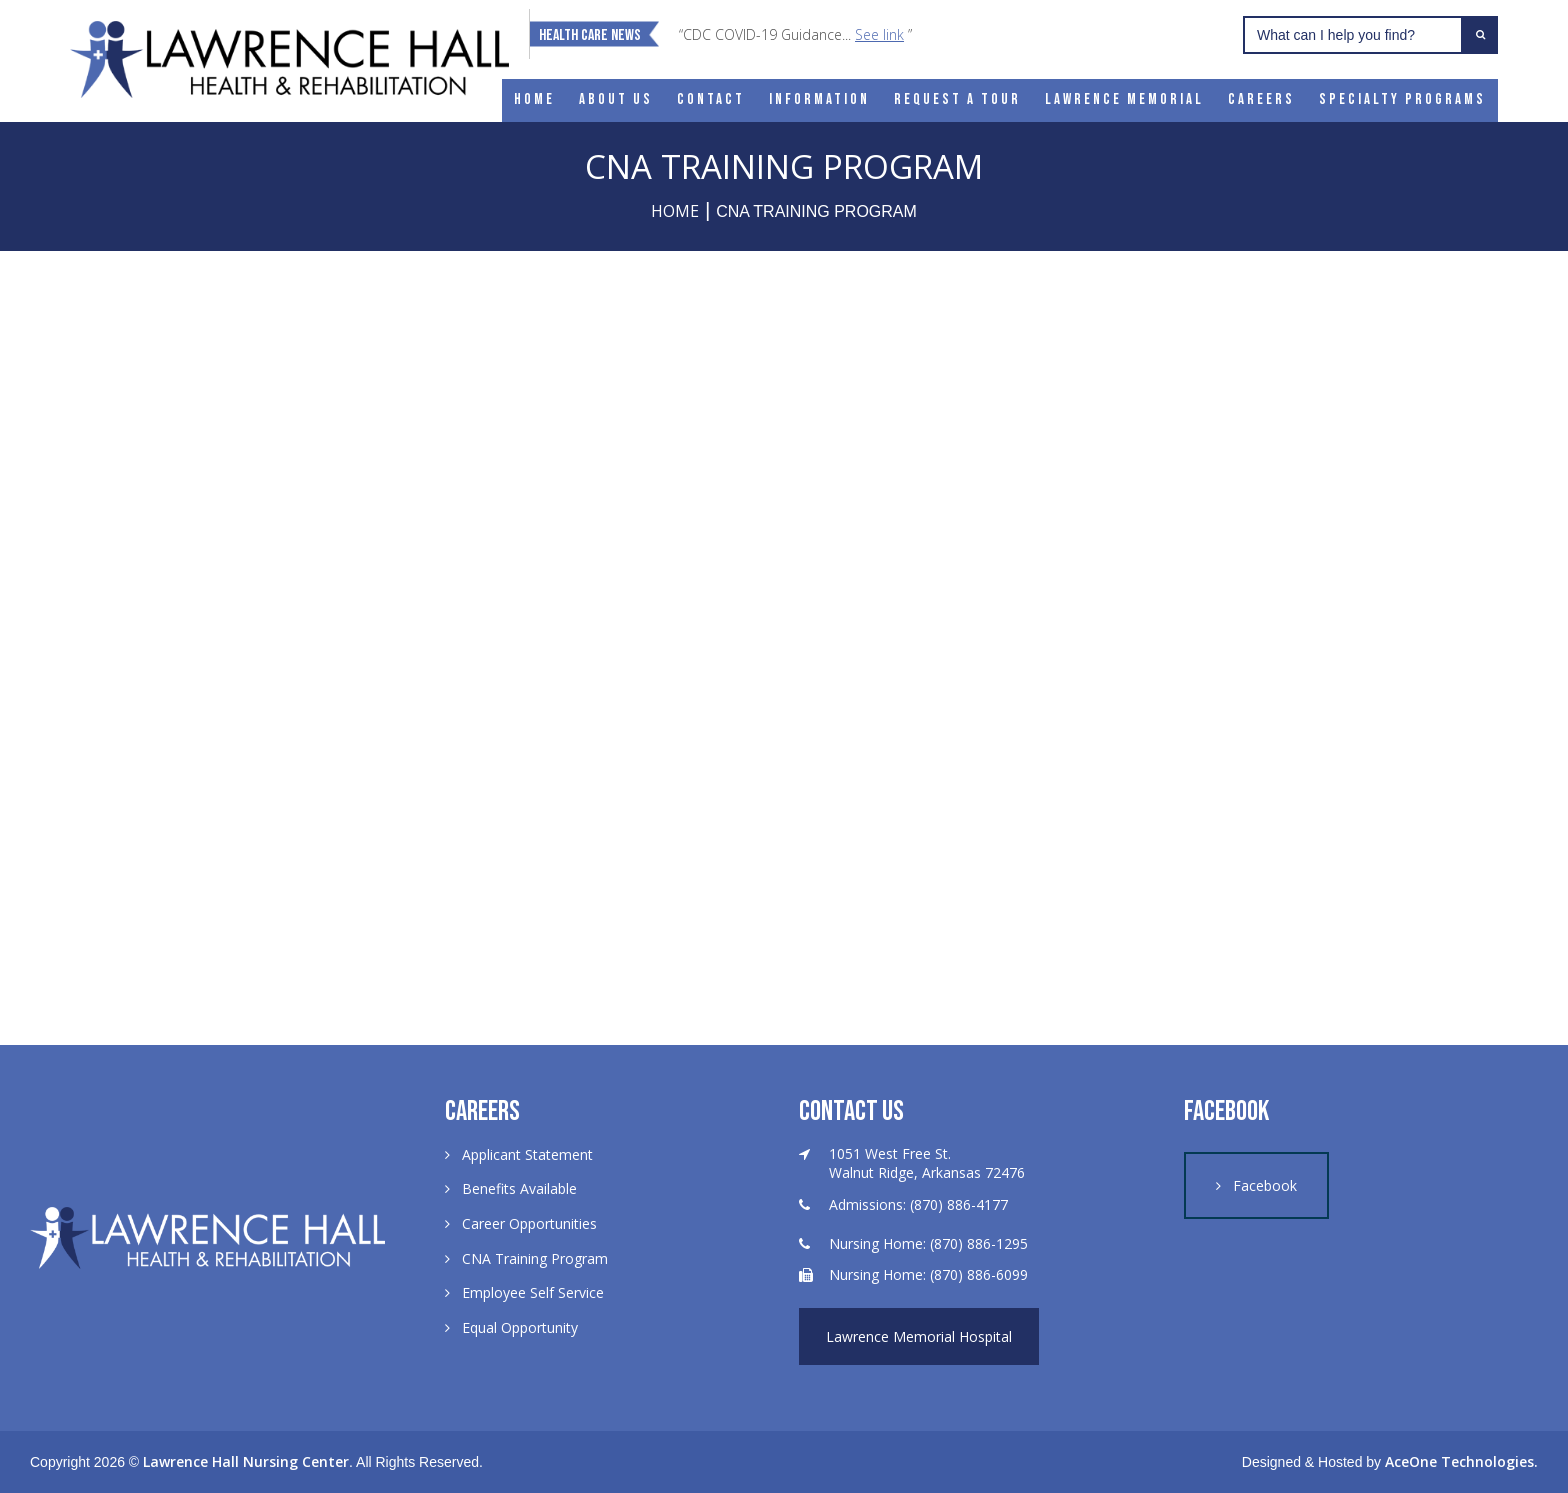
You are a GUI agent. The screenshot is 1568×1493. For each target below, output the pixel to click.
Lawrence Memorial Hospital (919, 1336)
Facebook (1265, 1185)
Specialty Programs (1402, 99)
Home (534, 99)
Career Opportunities (529, 1223)
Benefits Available (519, 1188)
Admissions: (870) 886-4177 (918, 1204)
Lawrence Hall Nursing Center (246, 1461)
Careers (1261, 99)
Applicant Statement (527, 1154)
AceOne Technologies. (1461, 1461)
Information (819, 99)
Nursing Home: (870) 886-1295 (928, 1243)
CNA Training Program (535, 1258)
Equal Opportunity (520, 1327)
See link (879, 34)
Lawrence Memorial (1124, 99)
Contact (711, 99)
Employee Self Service (533, 1292)
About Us (616, 99)
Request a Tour (957, 99)
